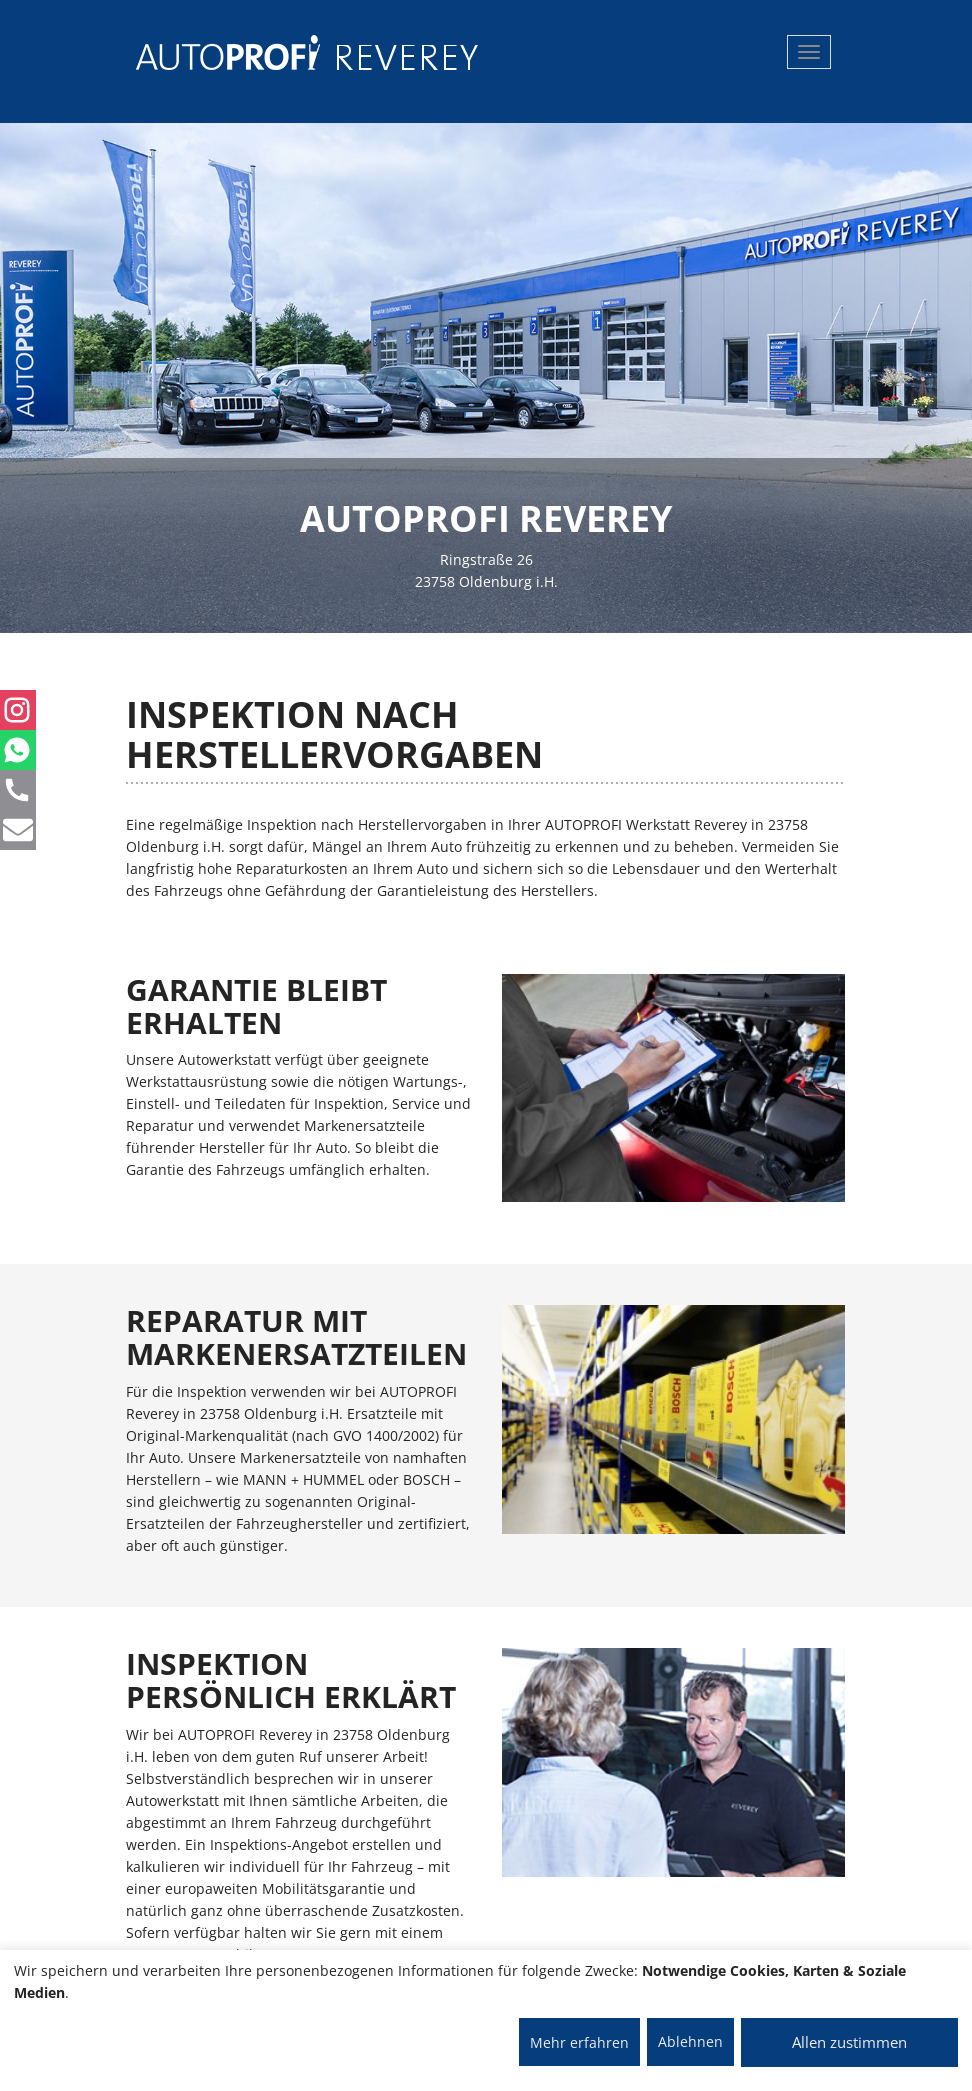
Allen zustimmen (849, 2042)
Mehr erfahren (579, 2042)
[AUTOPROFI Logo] (215, 52)
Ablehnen (690, 2041)
